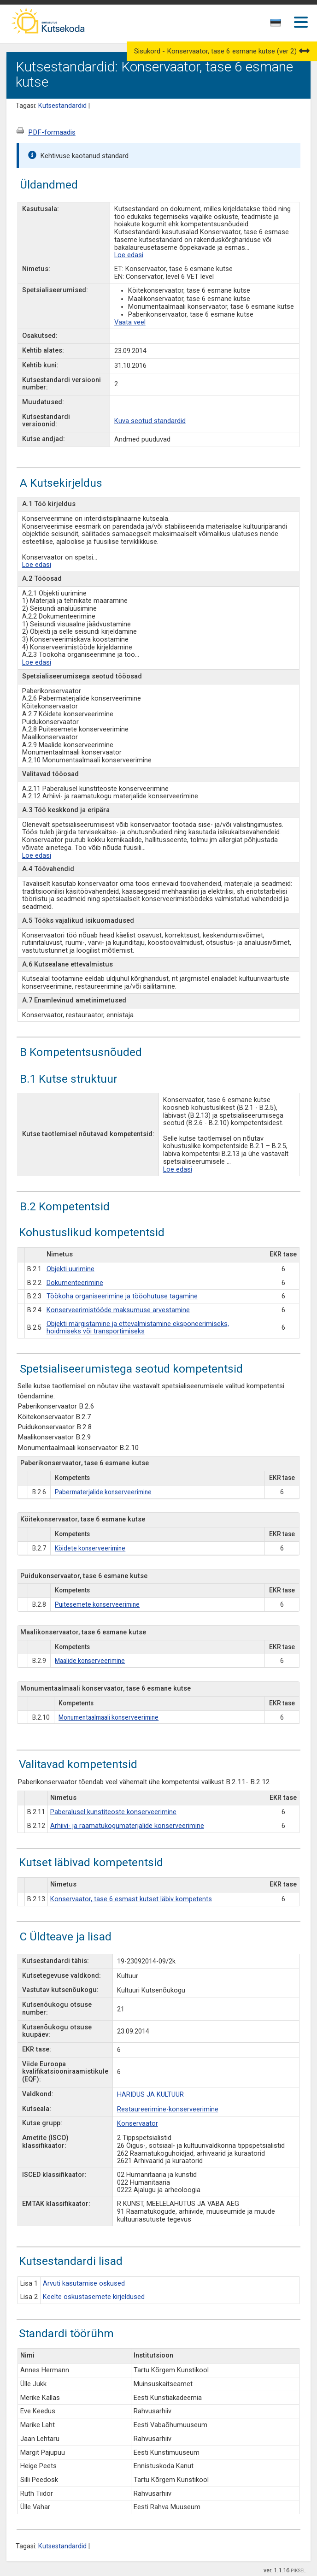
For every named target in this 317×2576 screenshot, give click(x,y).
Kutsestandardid (62, 106)
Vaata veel (130, 322)
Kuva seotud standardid (150, 421)
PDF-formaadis (52, 132)
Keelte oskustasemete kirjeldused (94, 2297)
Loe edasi (128, 255)
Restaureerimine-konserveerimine (167, 2109)
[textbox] (274, 24)
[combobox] (276, 25)
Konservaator (137, 2124)
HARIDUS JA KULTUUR (150, 2095)
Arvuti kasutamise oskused (84, 2283)
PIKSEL (298, 2571)
